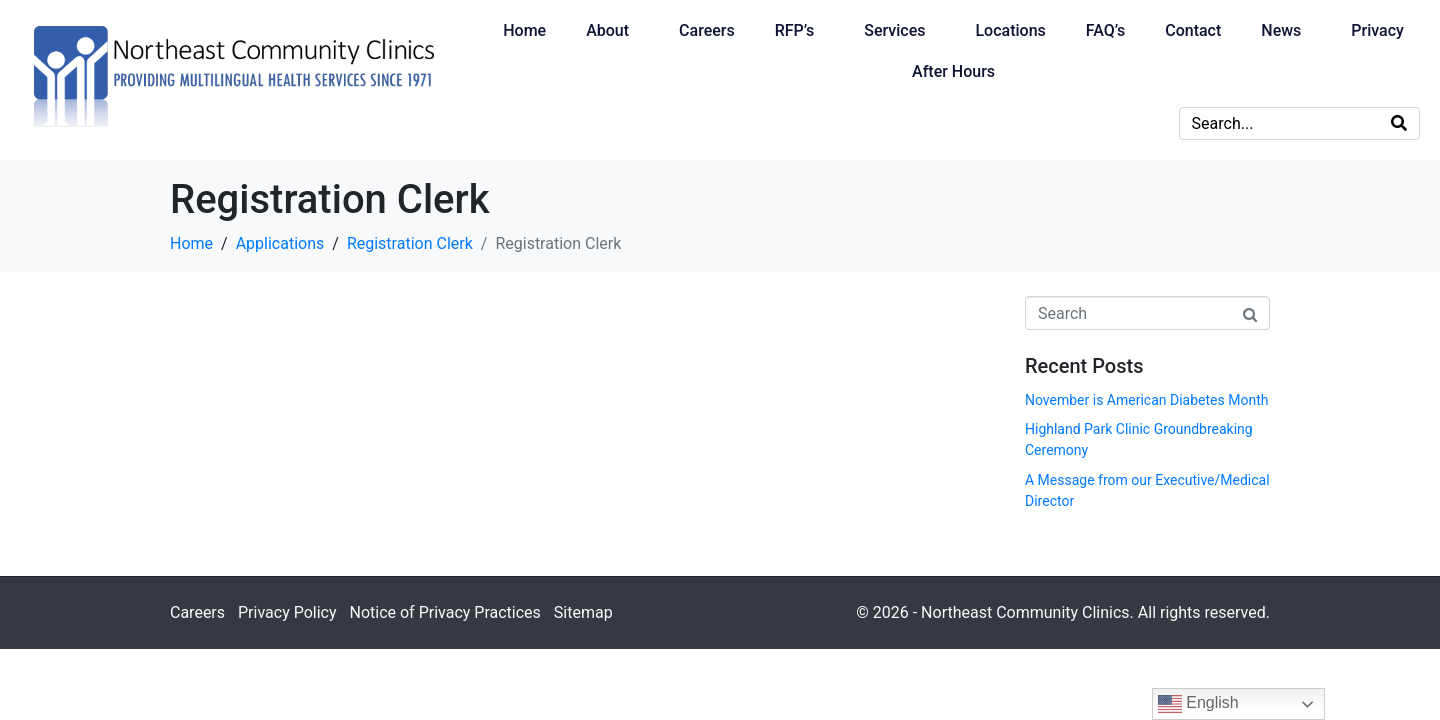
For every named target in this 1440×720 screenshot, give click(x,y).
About (607, 30)
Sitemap (583, 612)
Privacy (1377, 30)
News (1281, 30)
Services (894, 30)
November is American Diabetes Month (1146, 400)
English (1198, 704)
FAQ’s (1105, 30)
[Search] (1399, 123)
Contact (1193, 30)
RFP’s (795, 30)
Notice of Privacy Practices (444, 612)
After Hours (953, 71)
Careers (707, 30)
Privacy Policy (287, 612)
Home (524, 30)
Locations (1010, 30)
